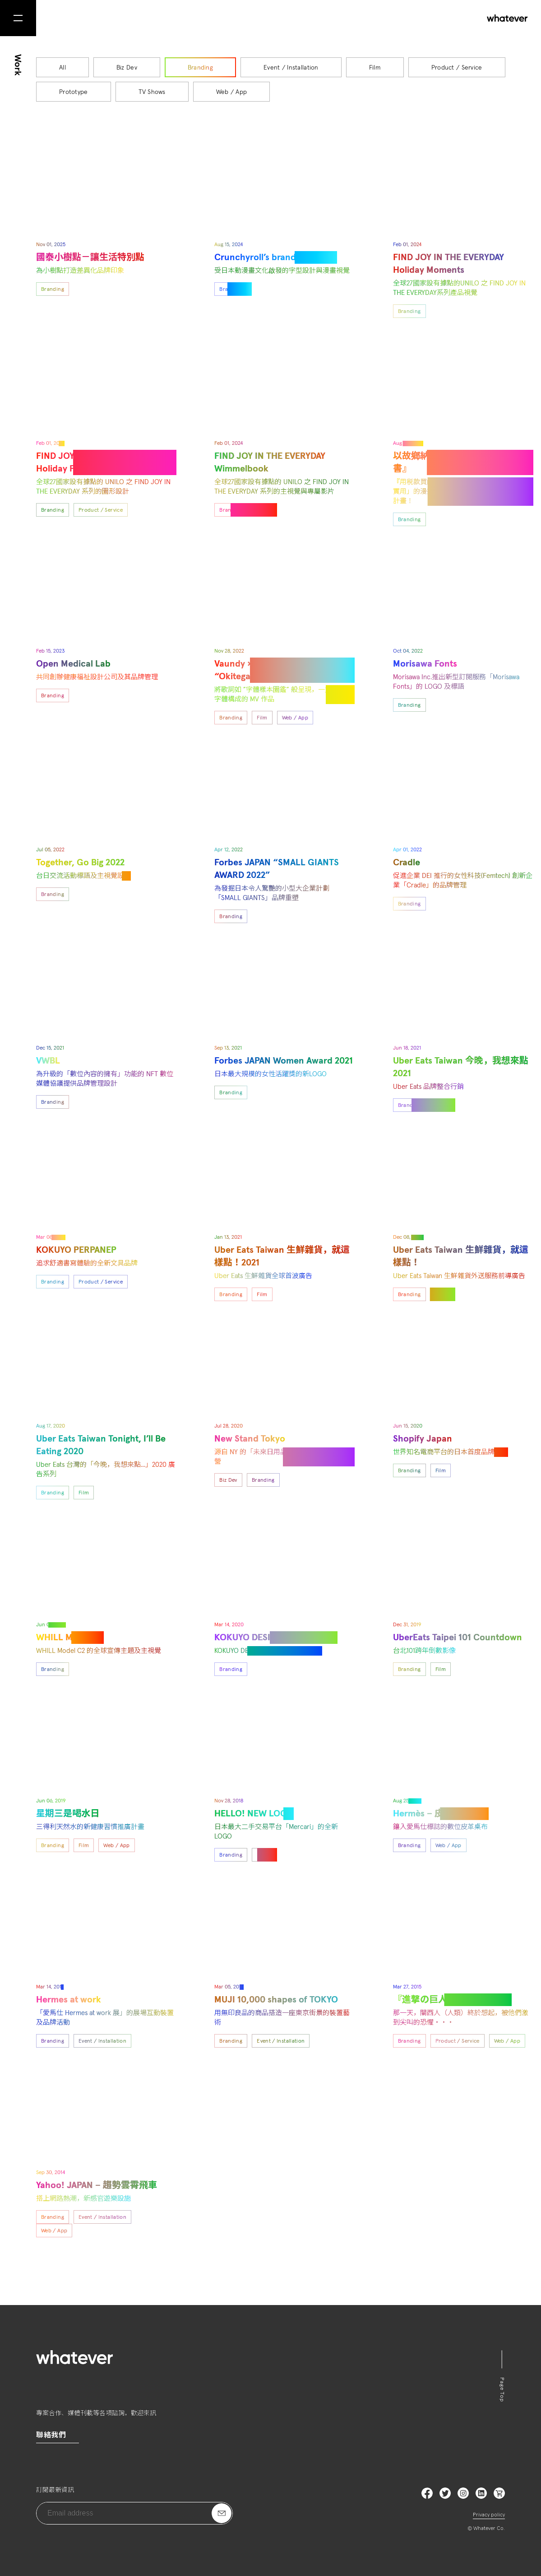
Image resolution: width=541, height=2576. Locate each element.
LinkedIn (481, 2493)
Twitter (445, 2493)
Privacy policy (489, 2515)
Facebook (427, 2493)
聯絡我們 (51, 2435)
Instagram (463, 2493)
